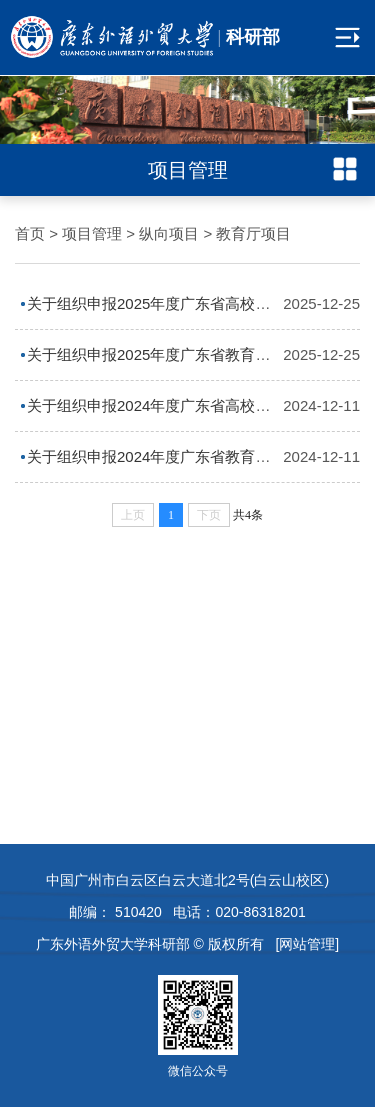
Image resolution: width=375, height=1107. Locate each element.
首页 (30, 233)
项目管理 (92, 233)
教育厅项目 (253, 233)
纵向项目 (169, 233)
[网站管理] (307, 944)
